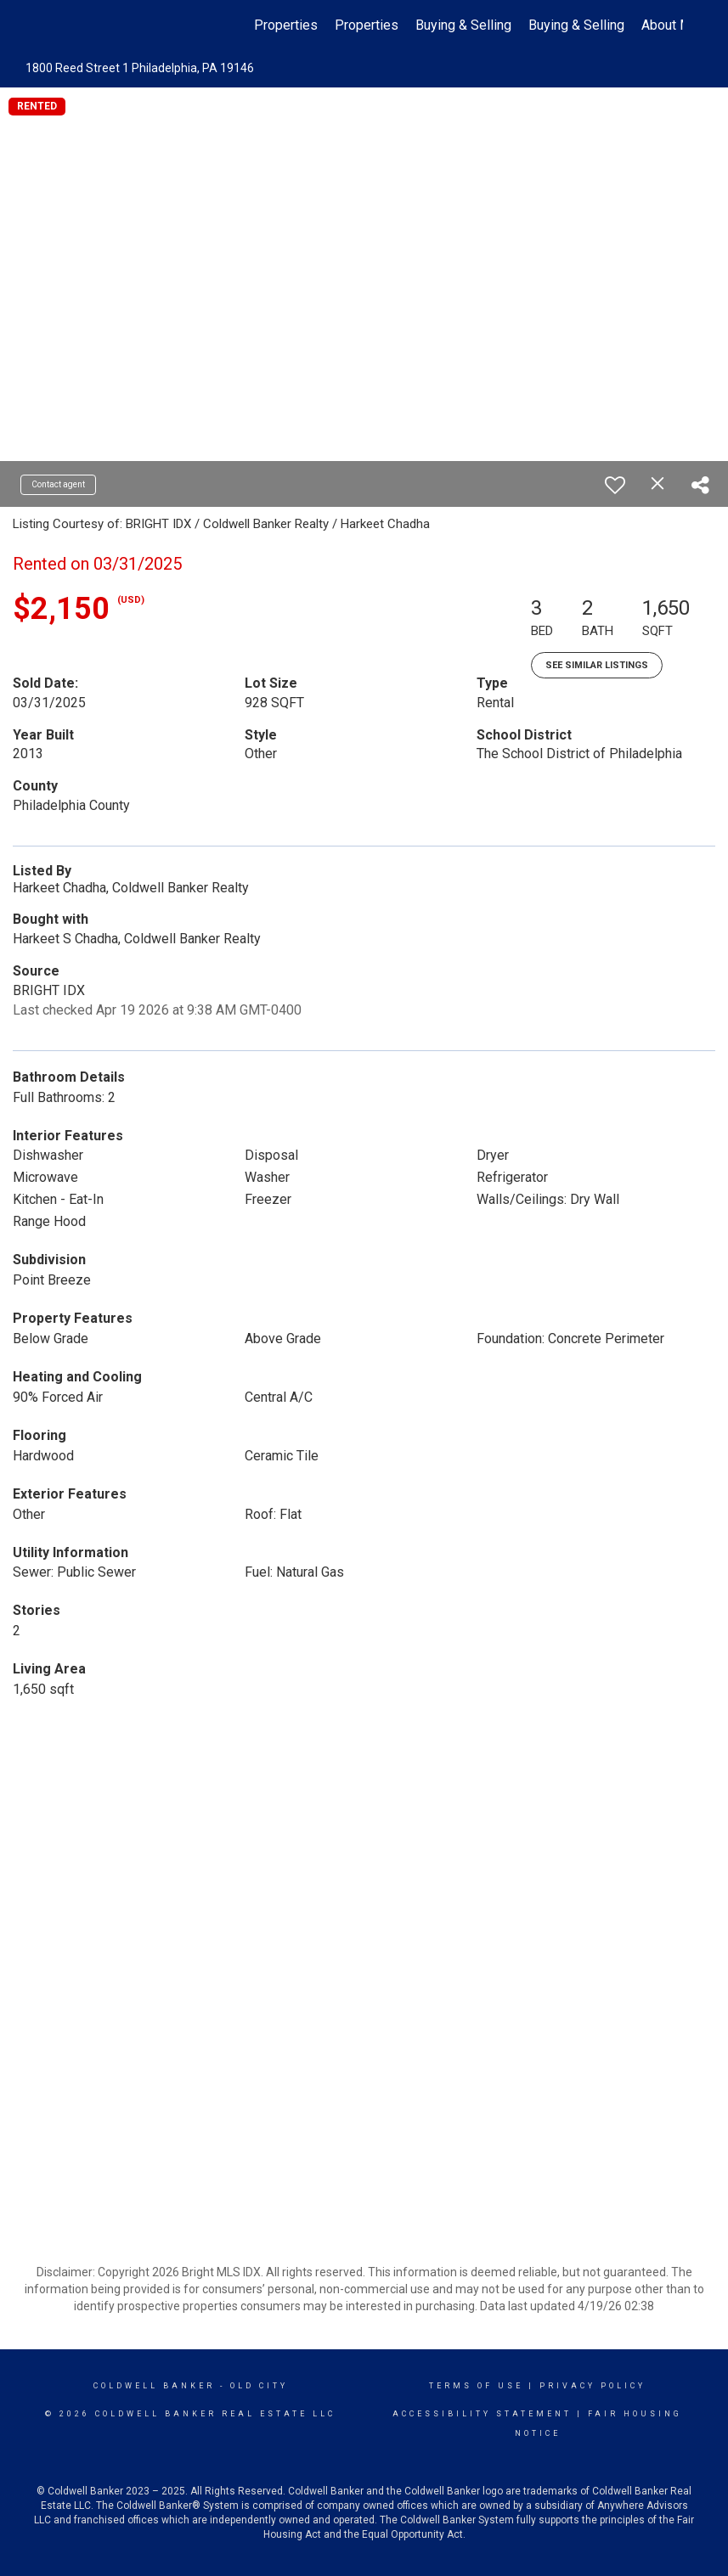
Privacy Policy (592, 2386)
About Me (670, 25)
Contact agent (58, 484)
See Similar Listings (596, 665)
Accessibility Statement (482, 2414)
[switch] (615, 485)
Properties (286, 25)
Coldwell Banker (154, 2386)
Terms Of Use (476, 2386)
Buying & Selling (463, 25)
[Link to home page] (55, 25)
